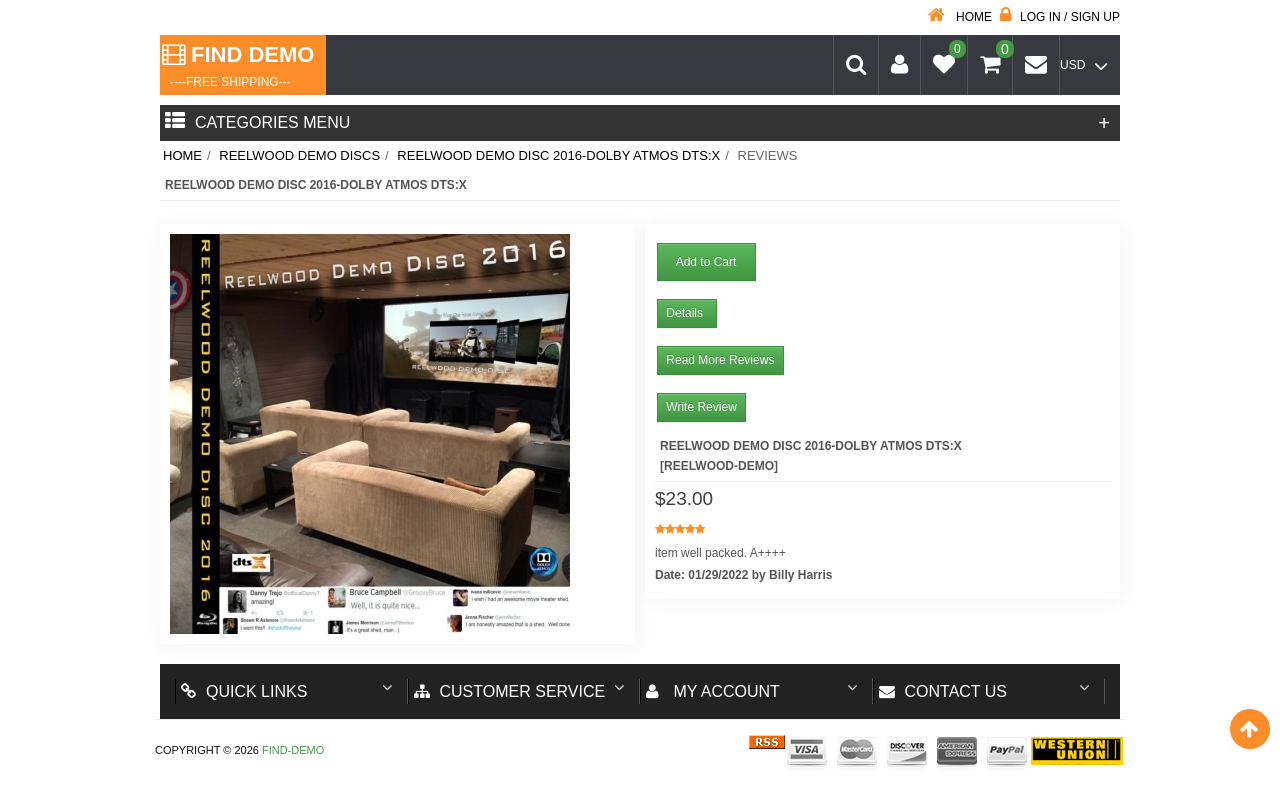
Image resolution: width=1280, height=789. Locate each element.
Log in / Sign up (1060, 17)
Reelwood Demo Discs (299, 155)
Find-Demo (293, 750)
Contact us (943, 691)
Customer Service (510, 691)
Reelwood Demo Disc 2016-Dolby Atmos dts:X (558, 155)
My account (713, 691)
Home (960, 17)
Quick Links (244, 691)
